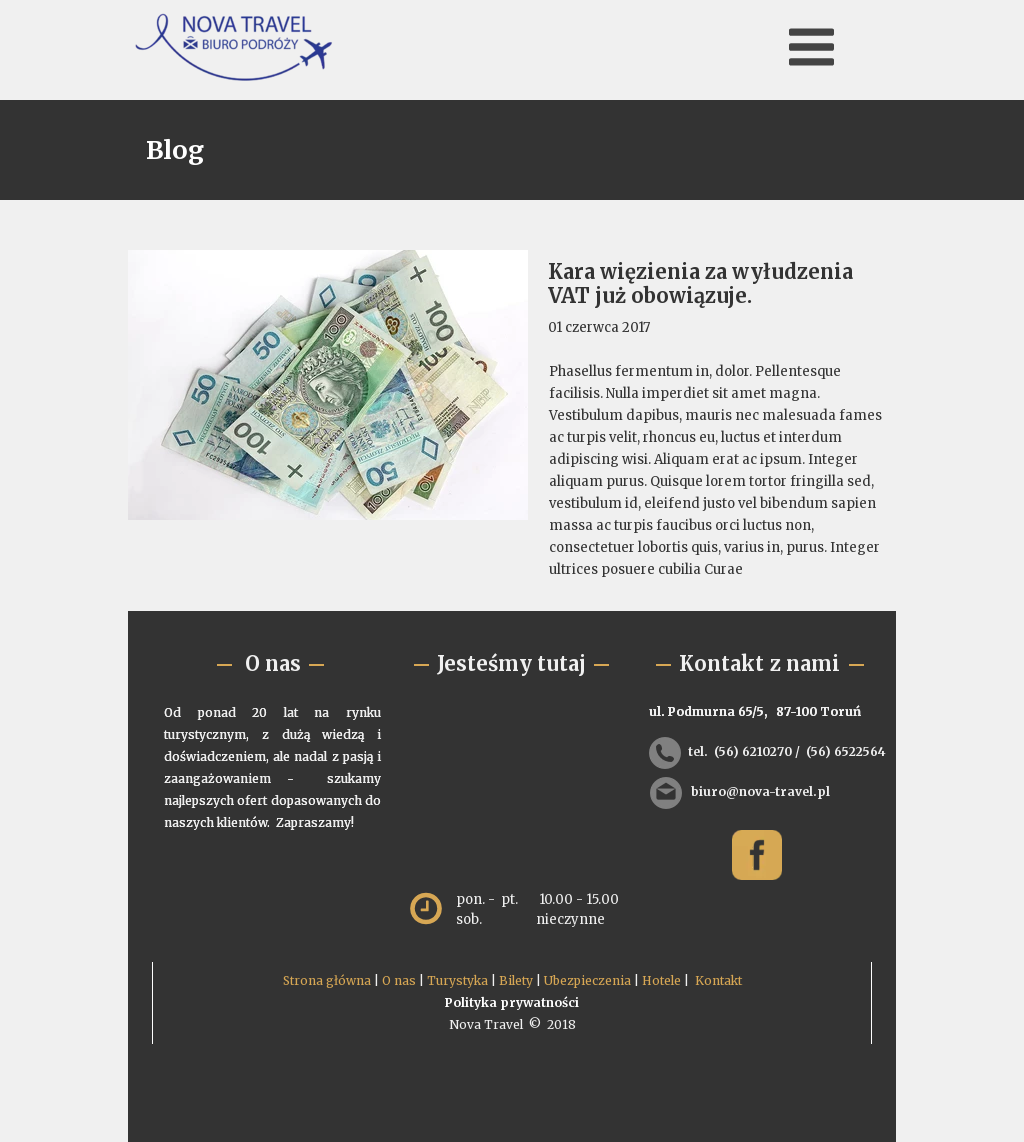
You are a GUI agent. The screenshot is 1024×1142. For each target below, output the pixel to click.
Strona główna (327, 980)
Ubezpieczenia (587, 980)
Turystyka (457, 980)
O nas (399, 980)
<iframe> (514, 784)
